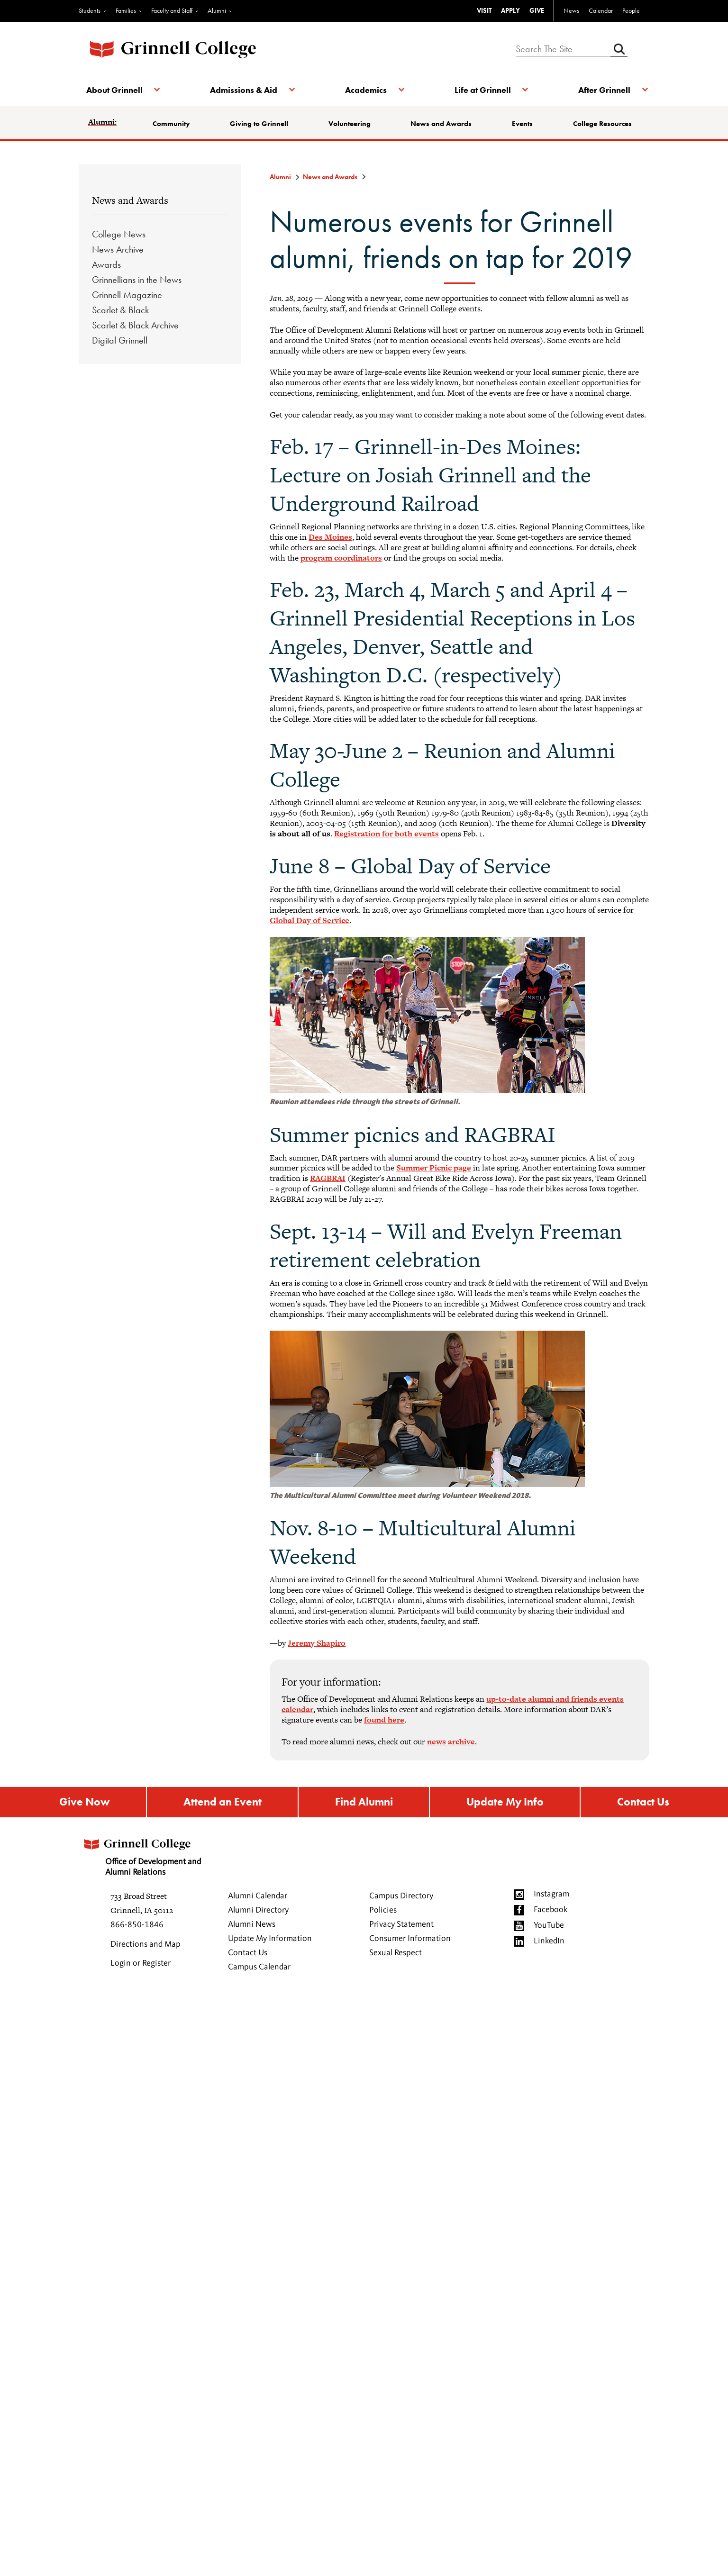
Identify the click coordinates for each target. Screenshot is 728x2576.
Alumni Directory (258, 1911)
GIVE (536, 10)
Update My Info (505, 1803)
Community (173, 123)
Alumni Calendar (257, 1897)
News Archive (118, 249)
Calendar (601, 10)
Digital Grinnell (119, 340)
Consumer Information (410, 1940)
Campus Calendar (259, 1968)
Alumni (217, 10)
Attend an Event (221, 1803)
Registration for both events (386, 833)
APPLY (510, 10)
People (631, 10)
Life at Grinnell (481, 89)
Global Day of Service (309, 920)
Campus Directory (401, 1897)
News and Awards (441, 123)
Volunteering (350, 123)
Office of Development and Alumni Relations (146, 1855)
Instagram (551, 1895)
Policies (383, 1911)
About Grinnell (116, 89)
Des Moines (330, 537)
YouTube (549, 1927)
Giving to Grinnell (260, 123)
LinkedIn (549, 1942)
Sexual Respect (395, 1954)
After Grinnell (602, 89)
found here (384, 1719)
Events (521, 123)
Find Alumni (363, 1803)
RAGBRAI (328, 1178)
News (571, 10)
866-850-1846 (137, 1926)
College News (119, 234)
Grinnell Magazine (127, 295)
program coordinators (341, 557)
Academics (366, 89)
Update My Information (270, 1940)
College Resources (601, 123)
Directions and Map (145, 1945)
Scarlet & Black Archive (135, 325)
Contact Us (643, 1803)
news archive (451, 1741)
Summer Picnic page (433, 1167)
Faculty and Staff (171, 10)
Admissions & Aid (244, 89)
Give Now (84, 1803)
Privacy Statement (401, 1926)
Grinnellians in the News (137, 279)
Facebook (550, 1911)
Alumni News (251, 1926)
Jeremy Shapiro (317, 1643)
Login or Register (140, 1964)
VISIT (484, 10)
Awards (106, 264)
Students (89, 10)
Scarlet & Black (120, 310)
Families (126, 10)
